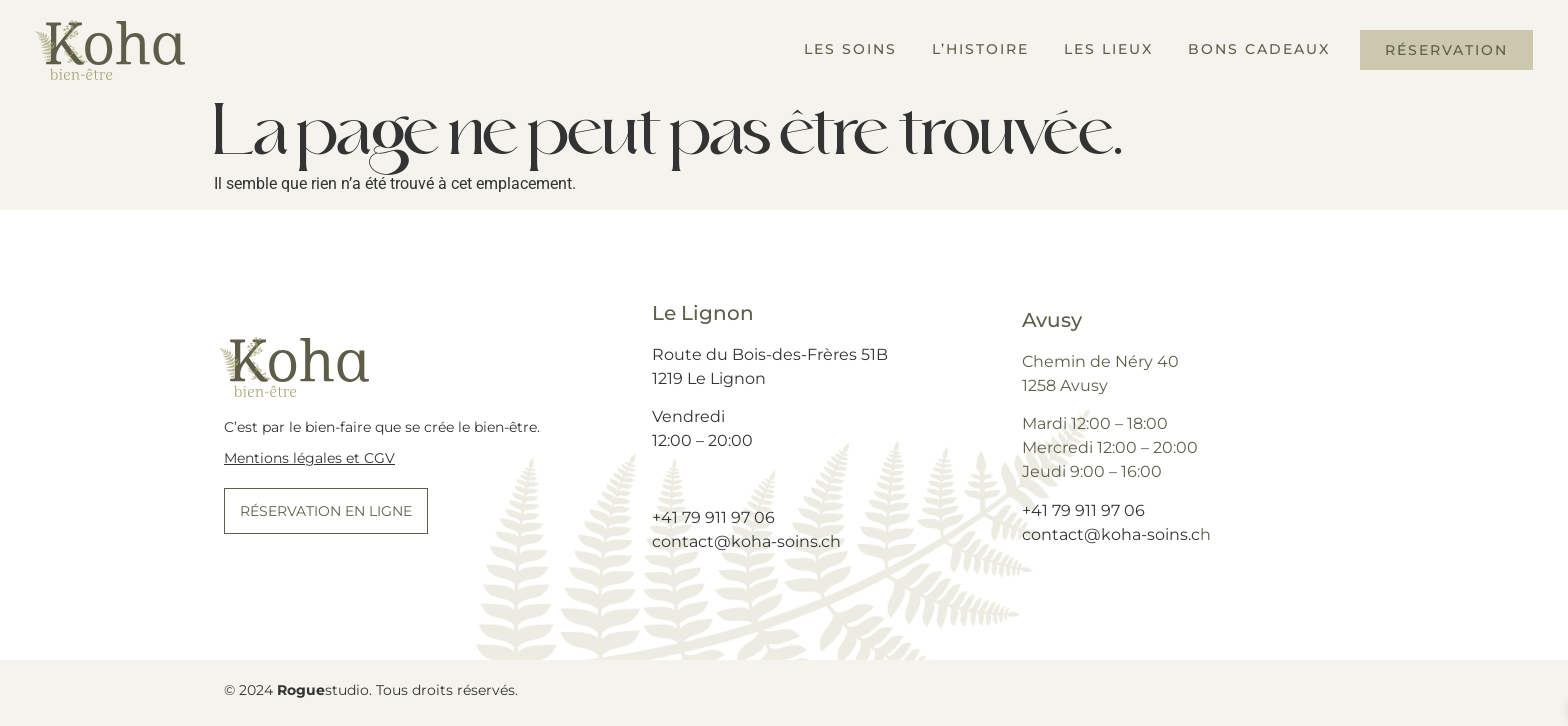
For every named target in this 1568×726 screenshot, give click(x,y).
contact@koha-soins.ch (746, 541)
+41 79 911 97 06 (713, 517)
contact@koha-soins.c (1111, 534)
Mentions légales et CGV (309, 458)
